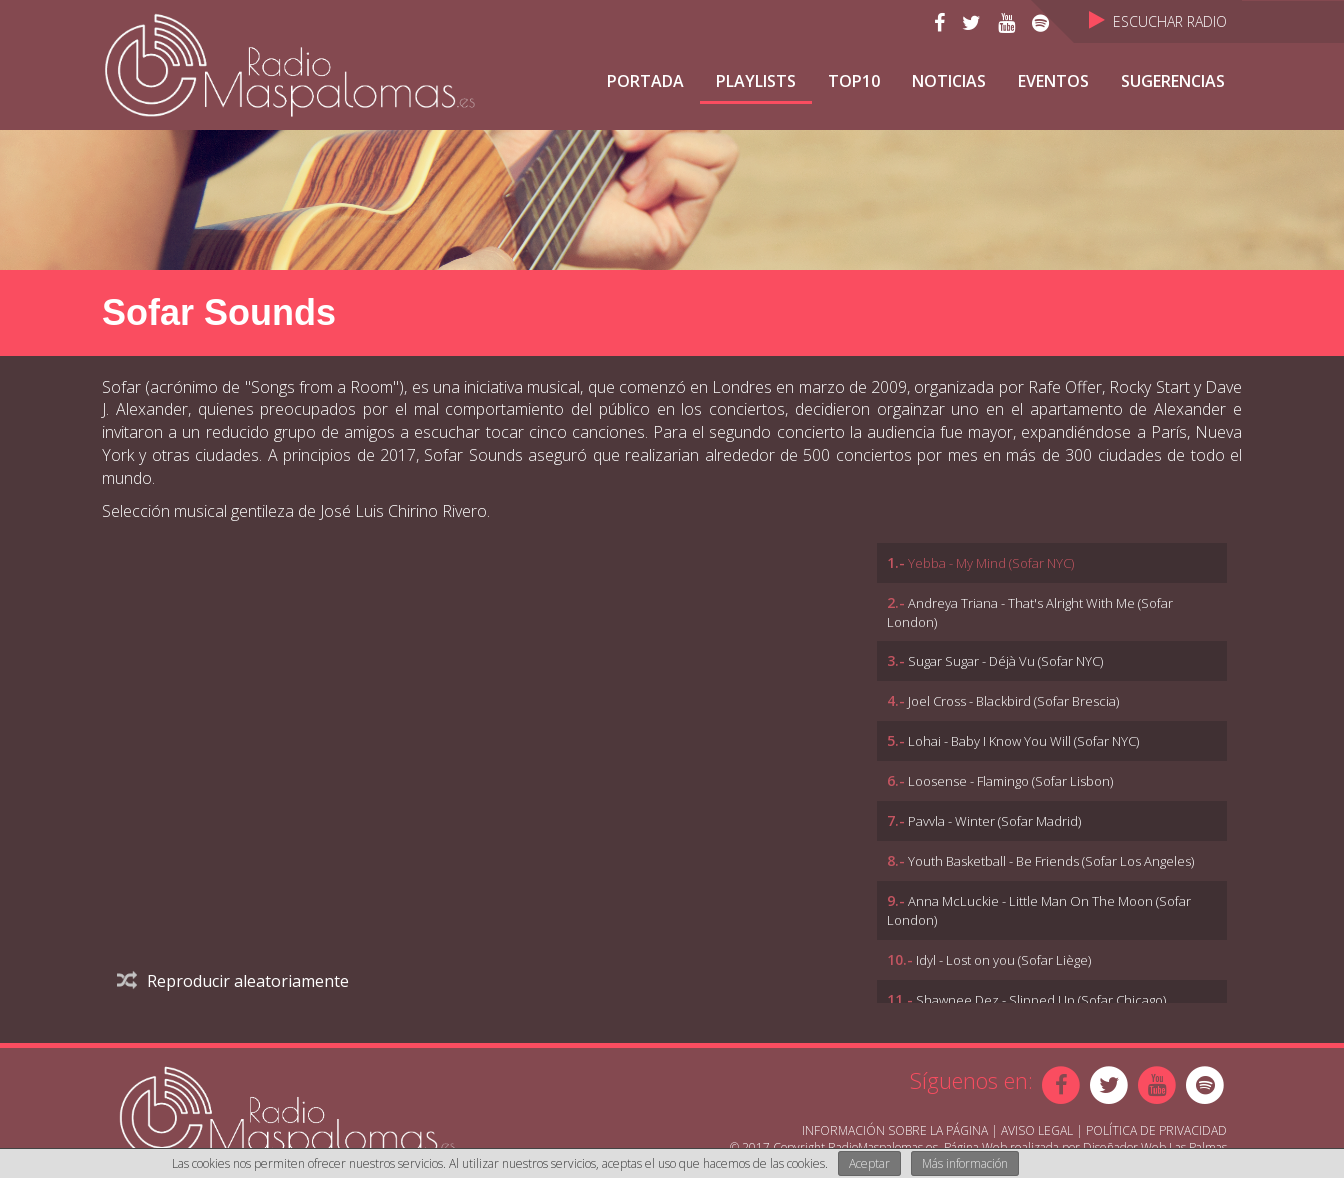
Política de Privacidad (1156, 1130)
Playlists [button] (756, 81)
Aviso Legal (1037, 1130)
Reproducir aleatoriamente (233, 981)
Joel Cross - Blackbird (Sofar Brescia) (1013, 701)
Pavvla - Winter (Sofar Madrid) (994, 821)
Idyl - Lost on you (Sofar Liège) (1003, 960)
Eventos (1053, 81)
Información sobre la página (895, 1130)
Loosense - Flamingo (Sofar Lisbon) (1010, 781)
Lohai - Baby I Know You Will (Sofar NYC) (1023, 741)
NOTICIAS (949, 81)
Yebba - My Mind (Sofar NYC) (991, 563)
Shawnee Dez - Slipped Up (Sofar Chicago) (1041, 1000)
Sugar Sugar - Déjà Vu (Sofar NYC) (1005, 661)
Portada (645, 81)
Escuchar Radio (1158, 21)
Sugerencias (1173, 81)
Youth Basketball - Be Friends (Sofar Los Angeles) (1051, 861)
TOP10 (854, 81)
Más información (965, 1163)
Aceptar (869, 1163)
